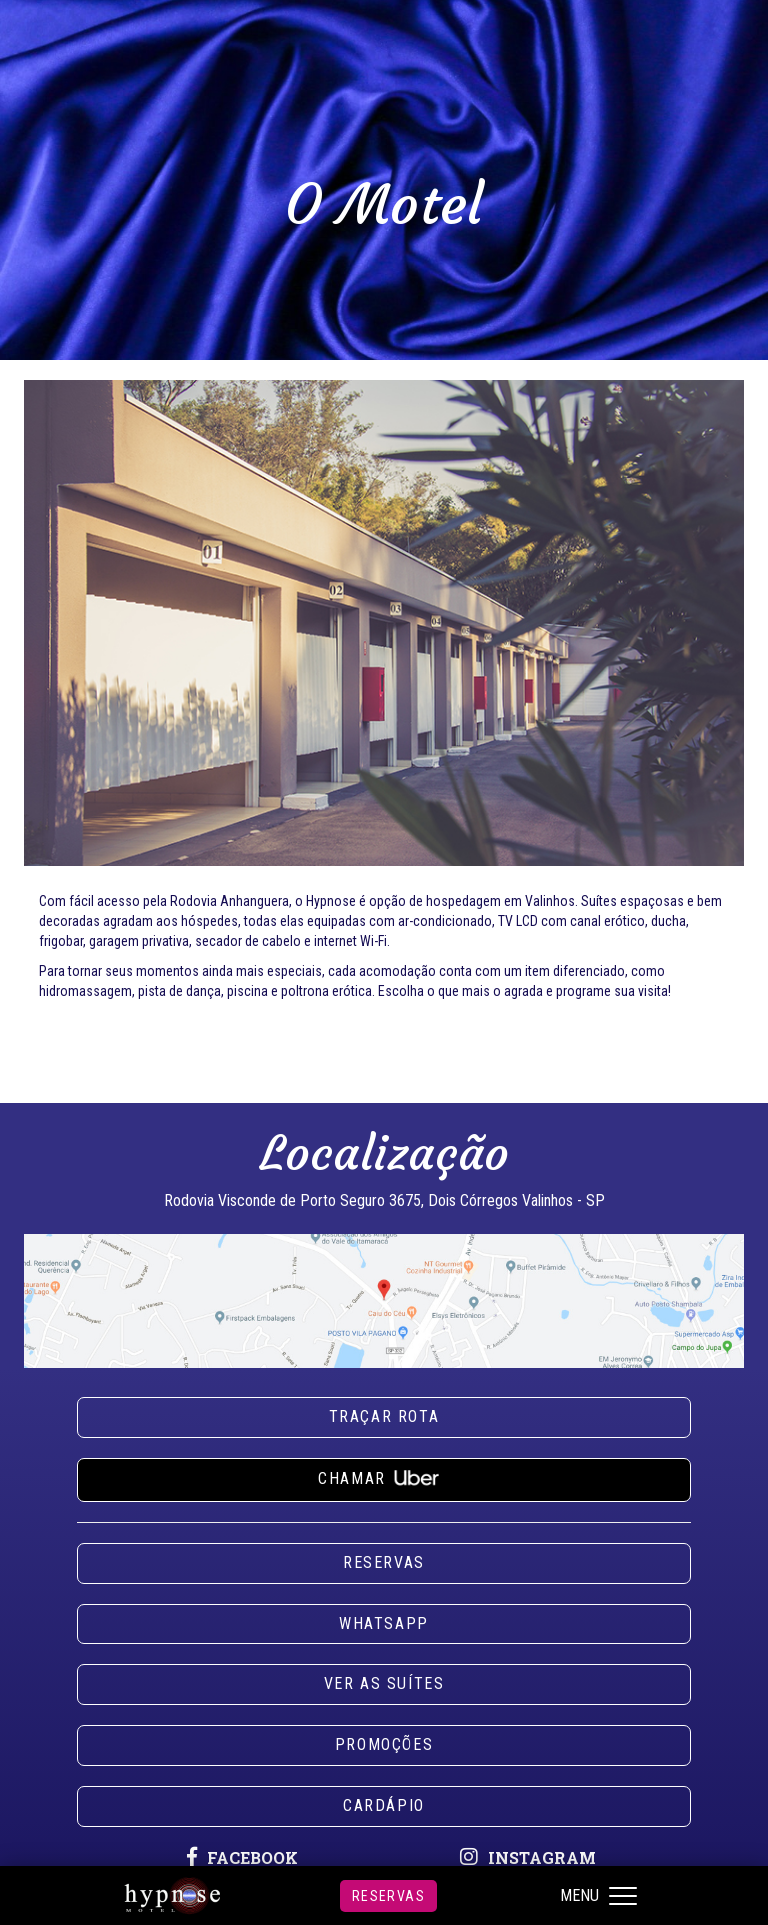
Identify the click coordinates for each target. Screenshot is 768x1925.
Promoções (384, 1744)
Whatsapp (384, 1623)
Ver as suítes (384, 1683)
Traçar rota (384, 1416)
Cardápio (384, 1805)
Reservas (388, 1896)
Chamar (384, 1476)
